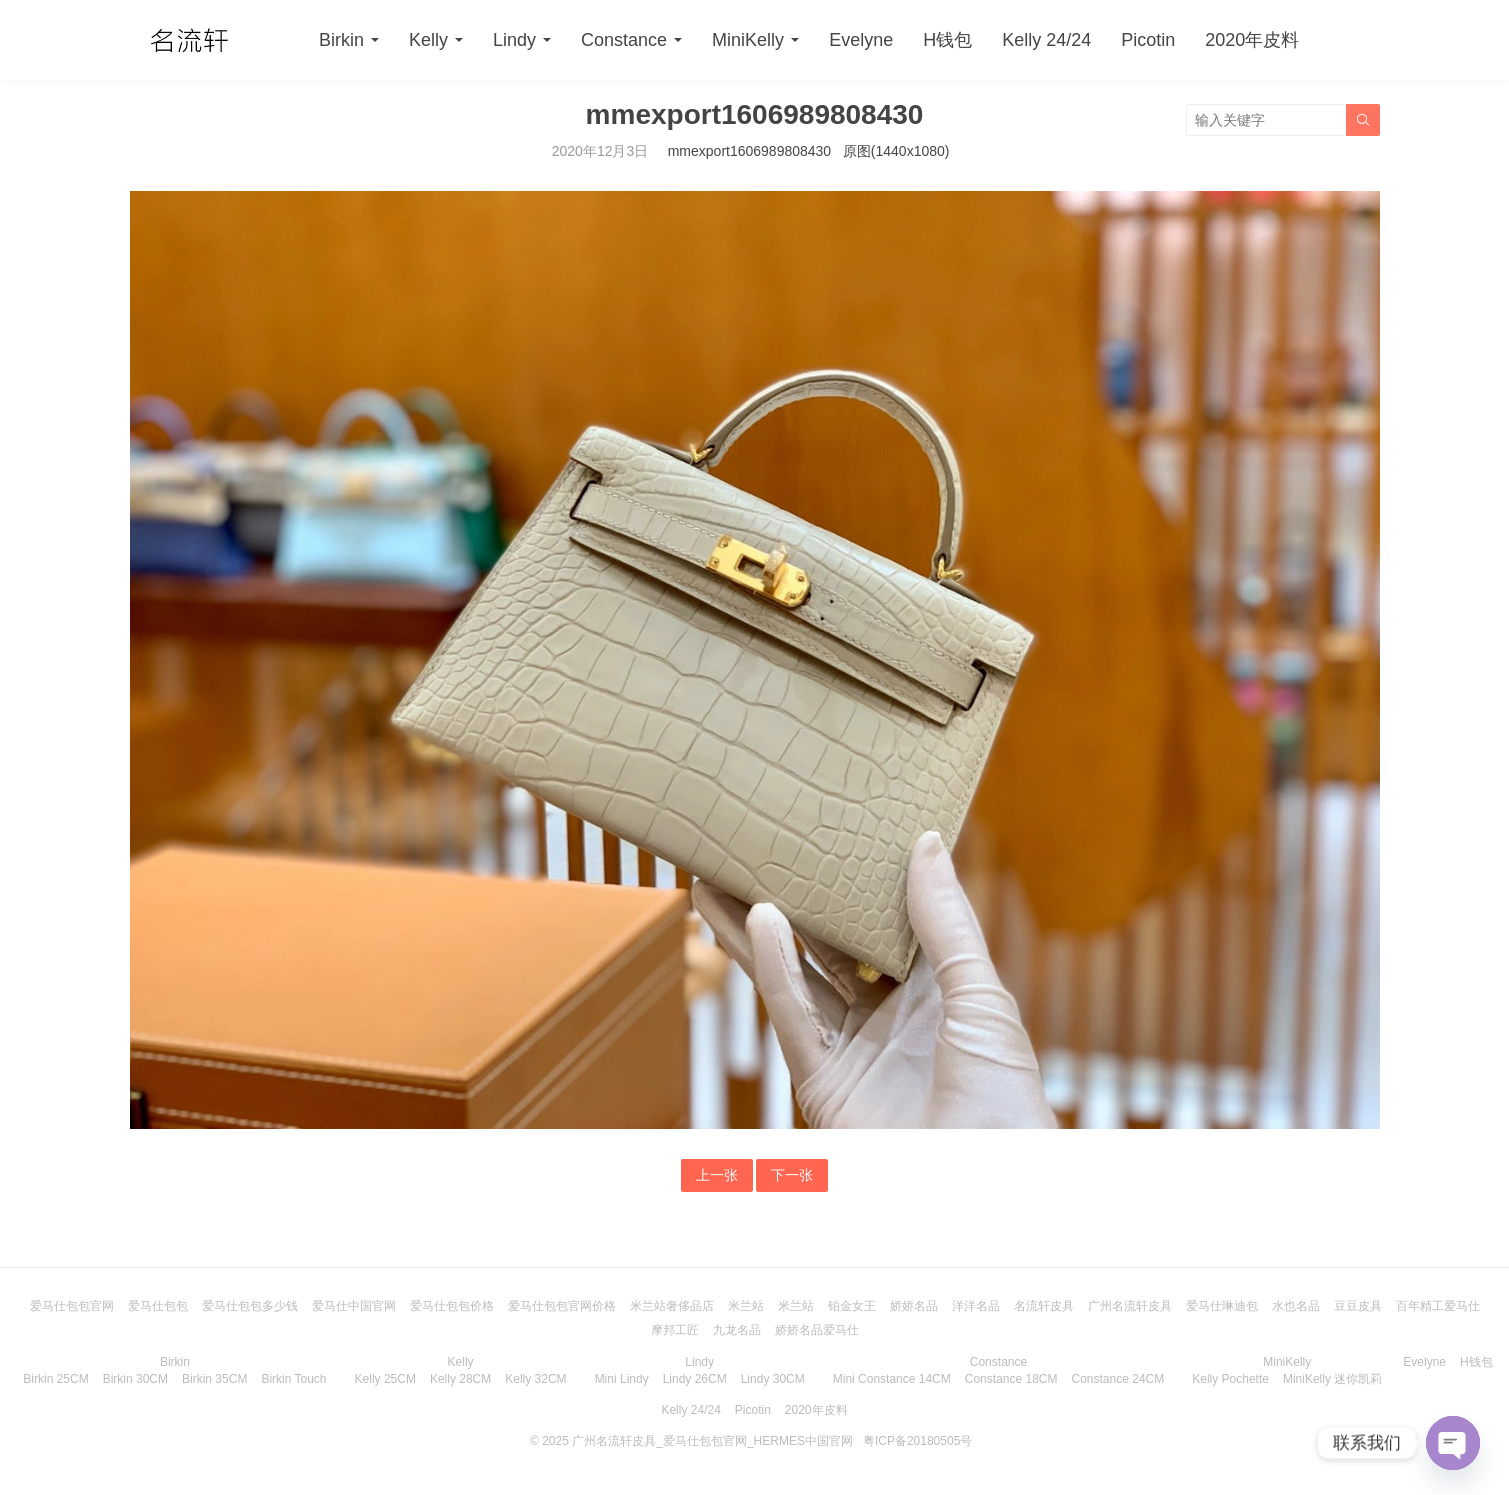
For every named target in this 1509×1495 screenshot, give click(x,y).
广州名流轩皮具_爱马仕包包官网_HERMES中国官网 (712, 1441)
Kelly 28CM (460, 1379)
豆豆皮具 (1358, 1306)
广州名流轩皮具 (1130, 1306)
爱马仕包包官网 (72, 1306)
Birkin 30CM (135, 1379)
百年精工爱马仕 (1438, 1306)
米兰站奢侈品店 (672, 1306)
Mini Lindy (622, 1379)
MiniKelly (748, 40)
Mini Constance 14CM (892, 1379)
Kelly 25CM (385, 1379)
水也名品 (1296, 1306)
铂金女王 (852, 1306)
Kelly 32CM (535, 1379)
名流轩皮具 (1044, 1306)
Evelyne (861, 40)
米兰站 (746, 1306)
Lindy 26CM (695, 1379)
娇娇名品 (914, 1306)
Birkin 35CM (214, 1379)
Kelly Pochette (1230, 1379)
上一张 (717, 1175)
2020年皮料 (1252, 40)
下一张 (792, 1175)
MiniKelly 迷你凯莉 (1332, 1379)
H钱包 (947, 40)
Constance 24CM (1118, 1379)
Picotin (1148, 40)
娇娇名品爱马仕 (817, 1330)
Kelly (428, 40)
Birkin (341, 40)
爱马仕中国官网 (354, 1306)
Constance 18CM (1011, 1379)
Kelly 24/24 (1046, 40)
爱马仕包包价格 (452, 1306)
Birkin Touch (293, 1379)
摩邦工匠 (675, 1330)
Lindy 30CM (773, 1379)
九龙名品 (737, 1330)
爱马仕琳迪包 (1222, 1306)
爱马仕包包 (158, 1306)
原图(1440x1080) (896, 151)
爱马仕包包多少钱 (250, 1306)
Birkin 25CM (55, 1379)
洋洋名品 (976, 1306)
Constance (624, 40)
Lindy (514, 40)
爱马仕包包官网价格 (562, 1306)
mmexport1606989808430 (749, 151)
